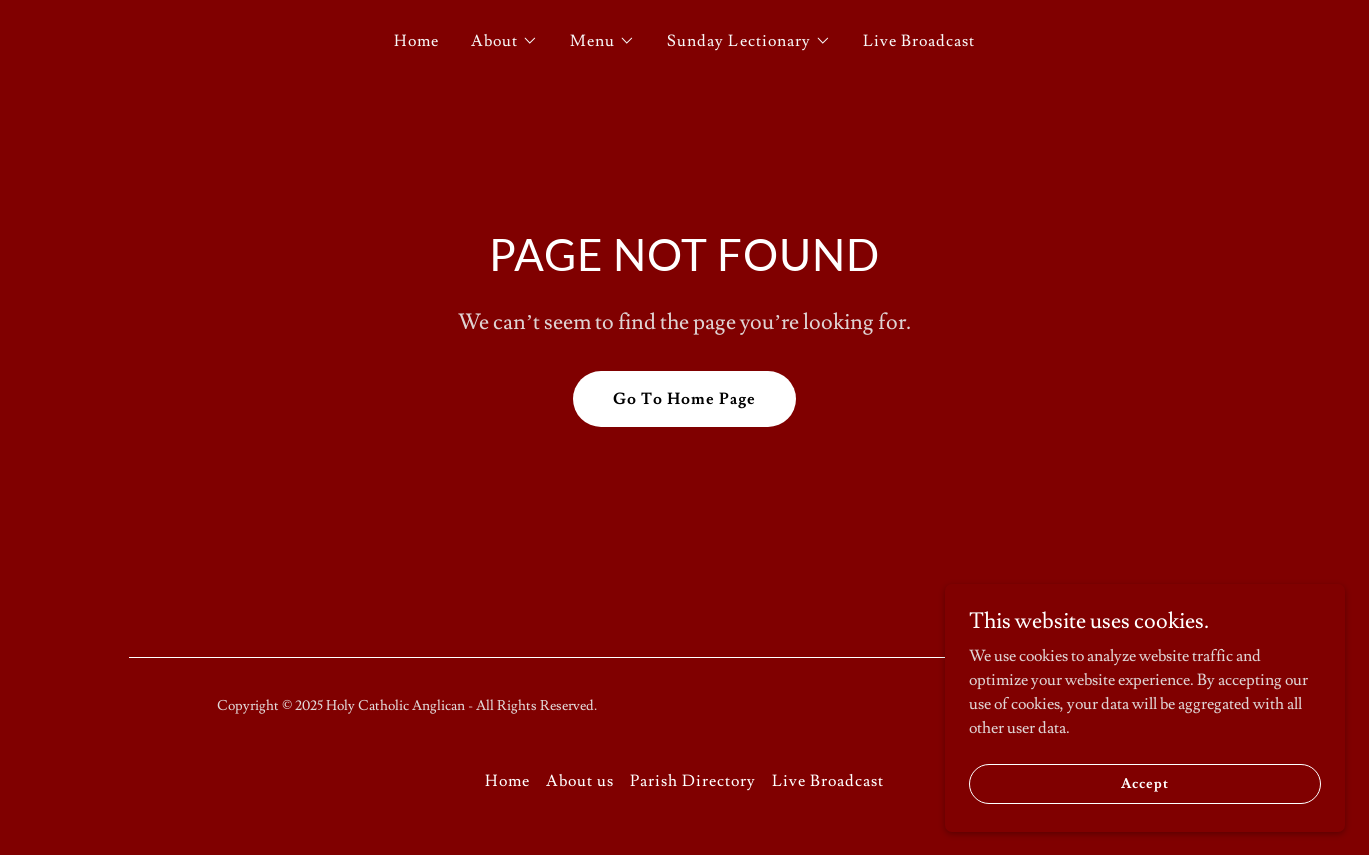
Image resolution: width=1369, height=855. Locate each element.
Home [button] (507, 781)
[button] (504, 41)
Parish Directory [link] (693, 781)
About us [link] (580, 781)
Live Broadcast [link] (919, 41)
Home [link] (416, 41)
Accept (1144, 783)
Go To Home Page (684, 399)
